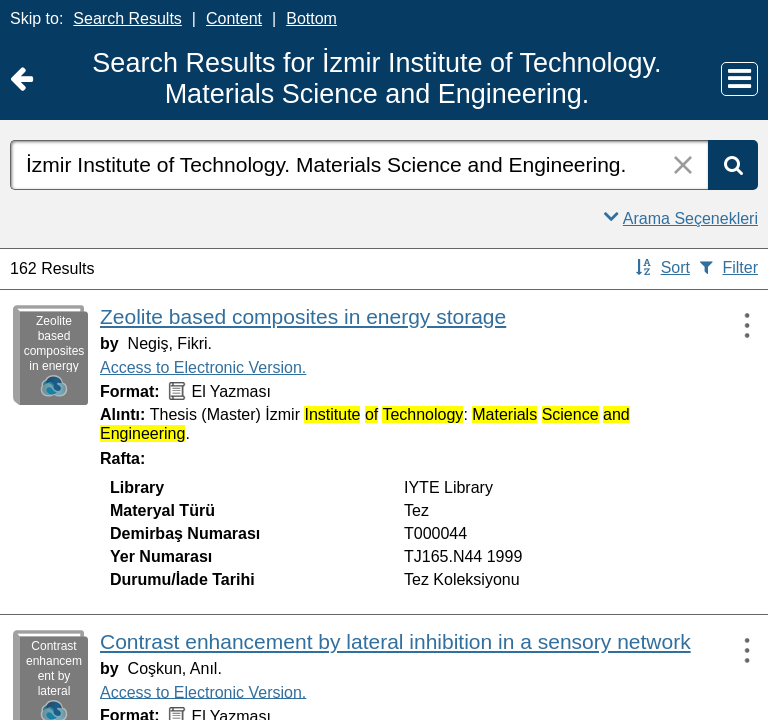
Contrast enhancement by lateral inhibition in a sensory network (395, 641)
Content (234, 18)
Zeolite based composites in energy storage (303, 316)
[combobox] (359, 165)
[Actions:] (738, 325)
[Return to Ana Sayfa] (21, 79)
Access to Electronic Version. (203, 367)
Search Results (127, 18)
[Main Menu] (739, 79)
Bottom (311, 18)
